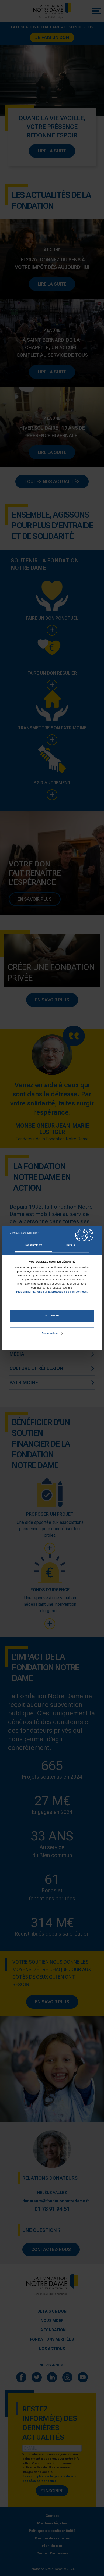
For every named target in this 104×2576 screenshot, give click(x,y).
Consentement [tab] (33, 1245)
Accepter (52, 1315)
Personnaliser (52, 1333)
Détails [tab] (70, 1245)
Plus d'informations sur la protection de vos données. (52, 1291)
